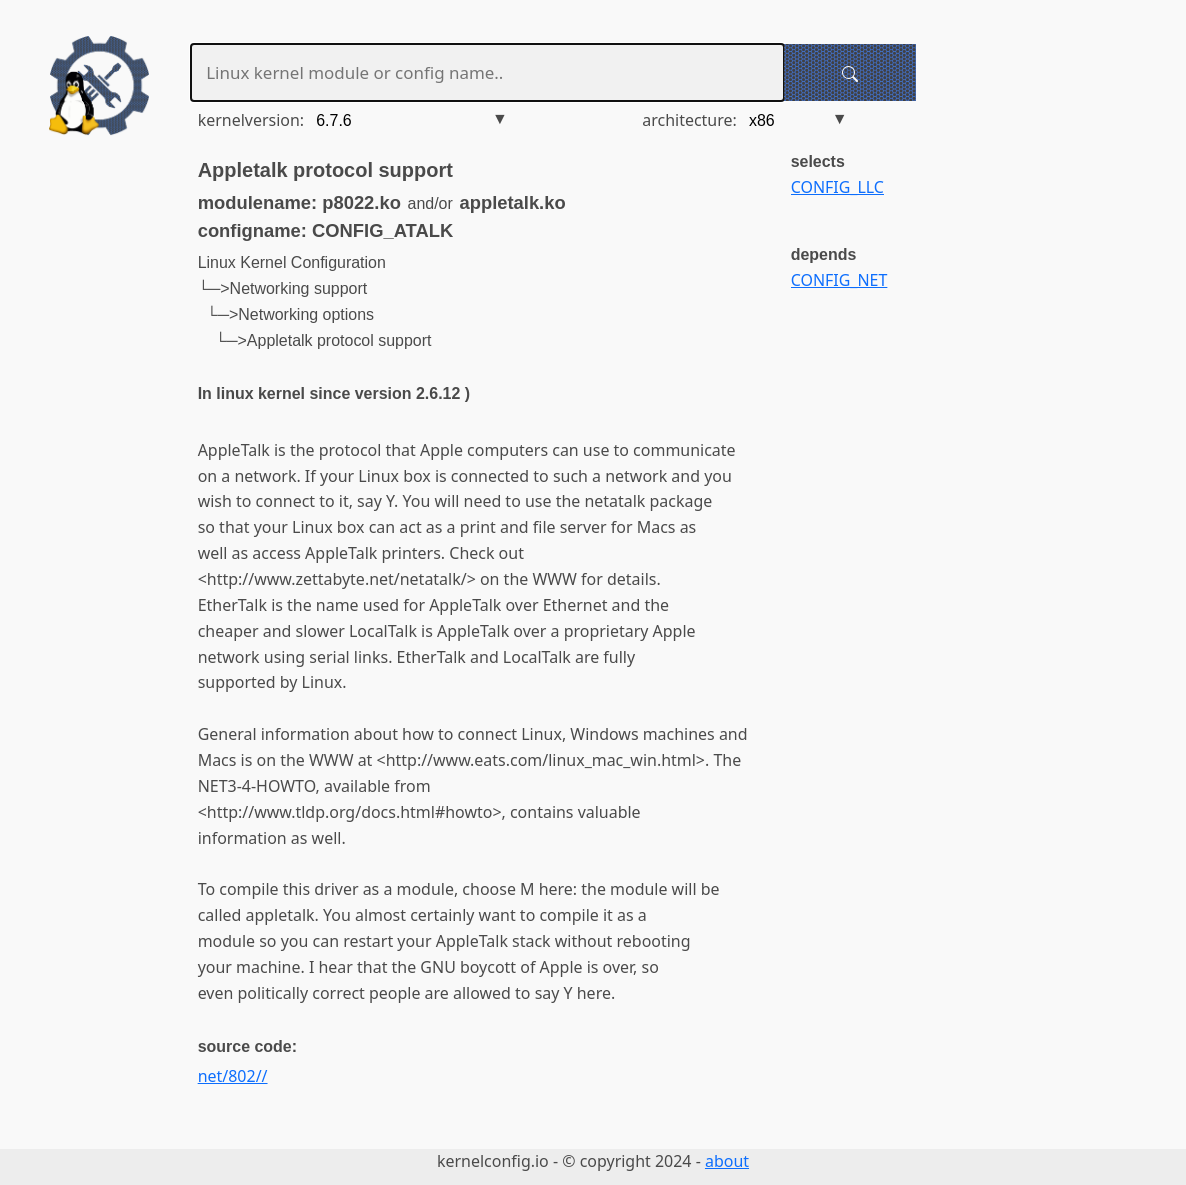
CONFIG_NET (839, 280)
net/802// (233, 1076)
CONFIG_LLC (837, 187)
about (727, 1161)
